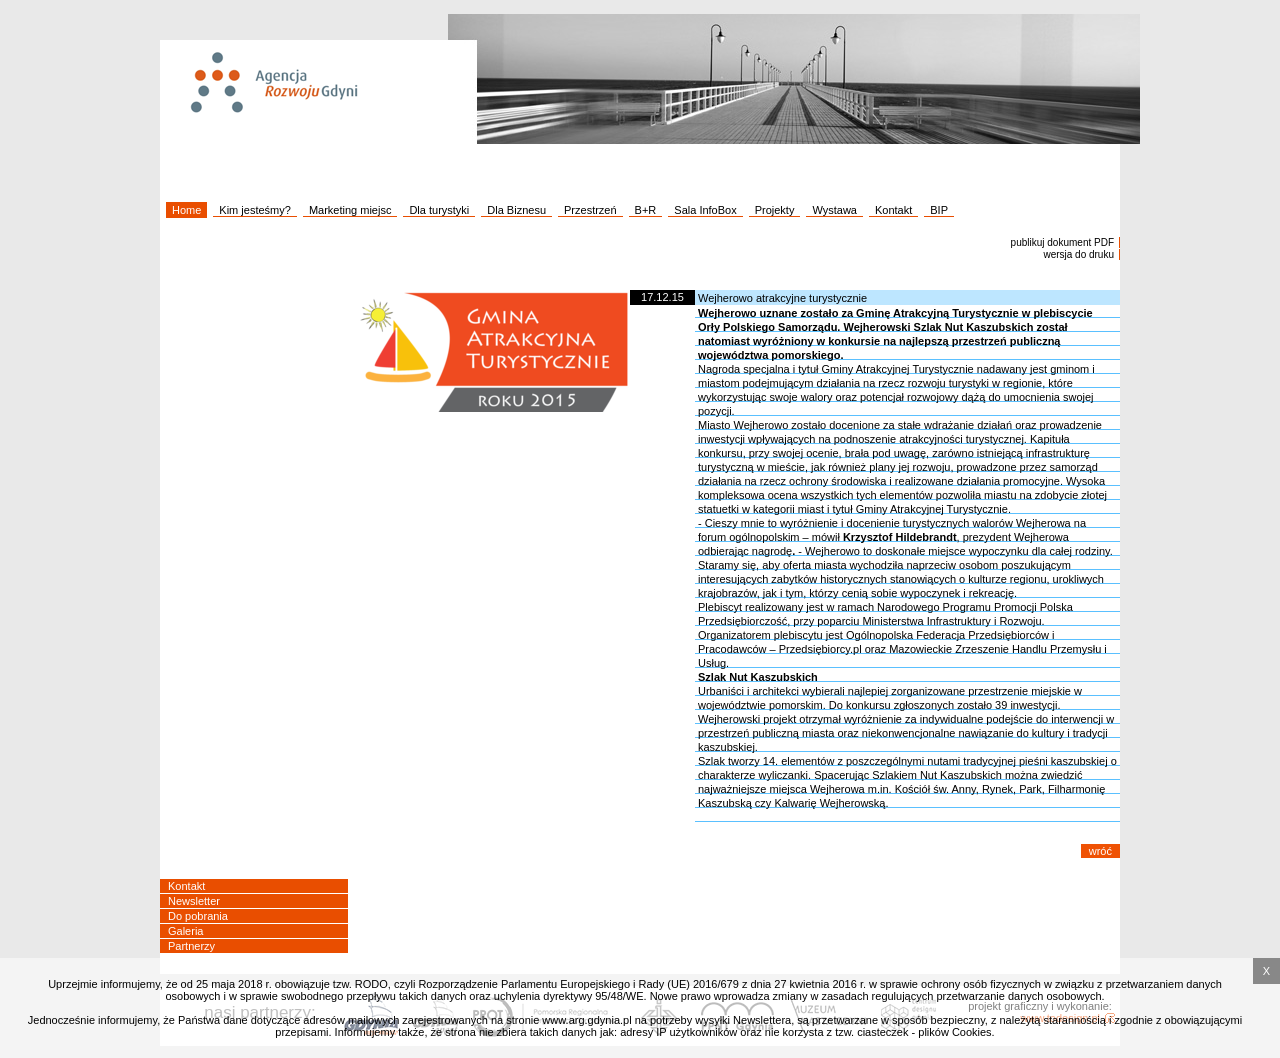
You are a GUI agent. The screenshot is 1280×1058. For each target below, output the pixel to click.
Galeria (185, 931)
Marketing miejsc (350, 210)
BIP (939, 210)
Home (186, 210)
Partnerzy (191, 946)
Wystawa (834, 210)
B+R (646, 210)
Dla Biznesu (516, 210)
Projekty (775, 210)
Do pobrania (198, 916)
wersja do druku (1078, 254)
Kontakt (893, 210)
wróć (1100, 851)
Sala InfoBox (705, 210)
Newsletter (194, 901)
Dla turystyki (439, 210)
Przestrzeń (590, 210)
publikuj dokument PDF (1062, 242)
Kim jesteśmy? (255, 210)
